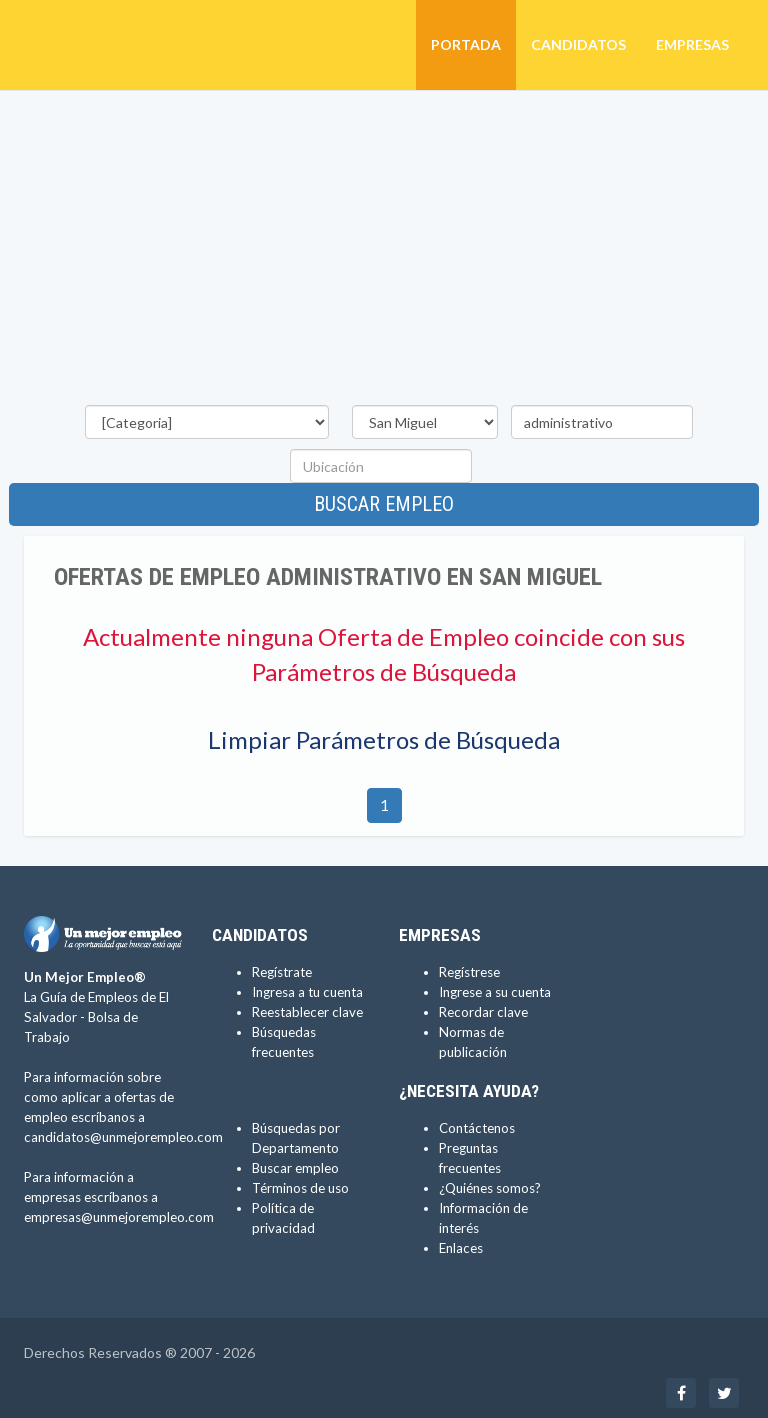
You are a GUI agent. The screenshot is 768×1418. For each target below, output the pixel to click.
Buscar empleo (384, 504)
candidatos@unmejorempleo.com (123, 1137)
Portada (466, 44)
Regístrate (282, 972)
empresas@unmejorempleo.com (119, 1217)
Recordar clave (483, 1012)
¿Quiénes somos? (490, 1188)
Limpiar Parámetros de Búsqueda (384, 739)
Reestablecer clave (307, 1012)
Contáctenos (477, 1128)
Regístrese (469, 972)
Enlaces (461, 1248)
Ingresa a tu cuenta (307, 992)
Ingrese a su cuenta (495, 992)
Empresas (692, 44)
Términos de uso (300, 1188)
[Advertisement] (384, 251)
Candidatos (578, 44)
